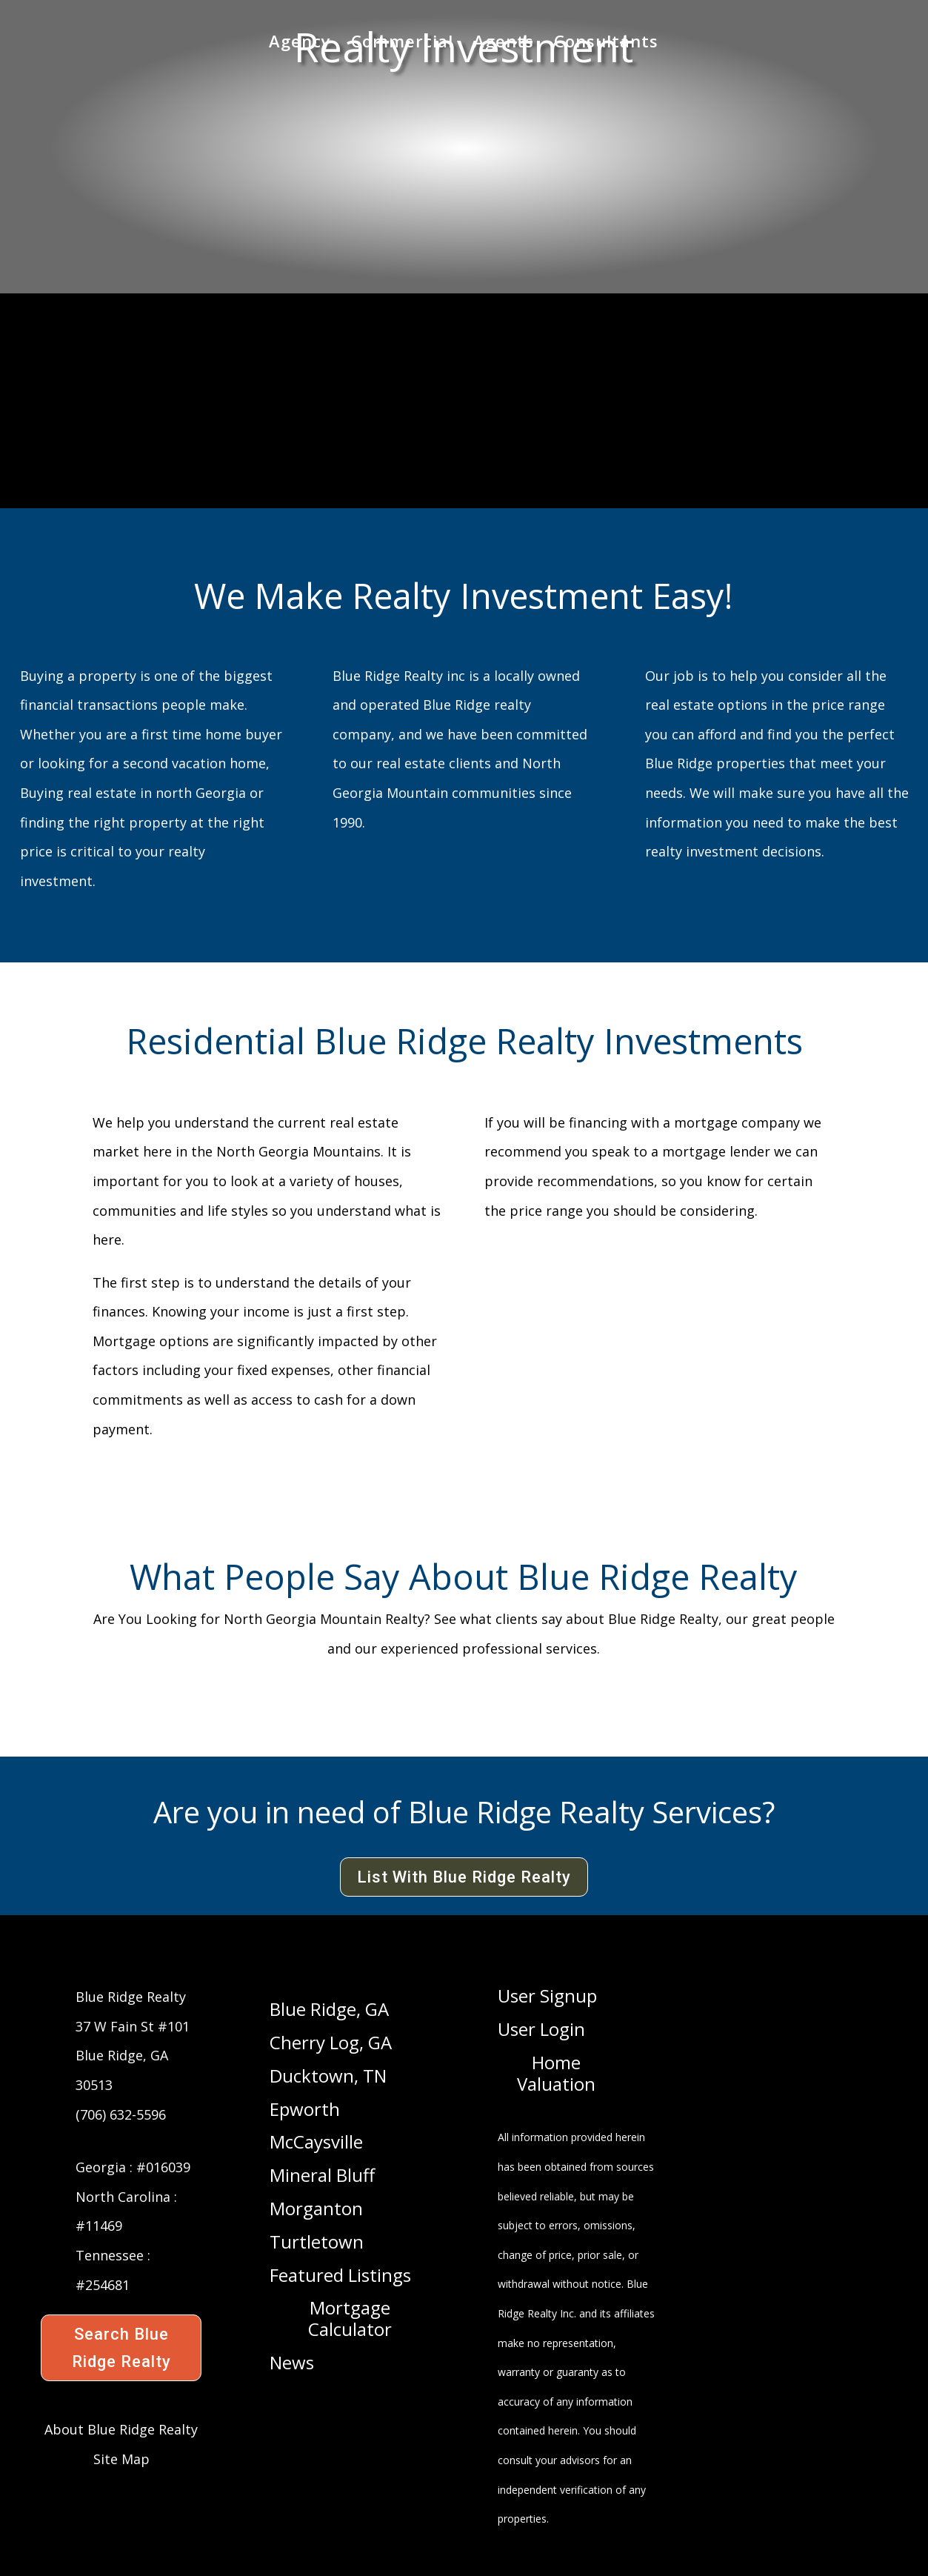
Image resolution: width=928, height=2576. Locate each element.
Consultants (606, 45)
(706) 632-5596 (121, 2114)
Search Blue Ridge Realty (121, 2348)
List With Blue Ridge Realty (464, 1877)
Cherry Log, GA (331, 2043)
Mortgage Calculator (350, 2319)
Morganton (316, 2209)
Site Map (121, 2459)
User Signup (547, 1997)
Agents (503, 45)
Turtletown (317, 2242)
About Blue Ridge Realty (121, 2429)
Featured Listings (340, 2276)
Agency (300, 45)
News (292, 2363)
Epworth (305, 2110)
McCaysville (316, 2142)
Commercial (402, 45)
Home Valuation (556, 2074)
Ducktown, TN (328, 2077)
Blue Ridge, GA (329, 2010)
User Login (541, 2030)
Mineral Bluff (322, 2176)
